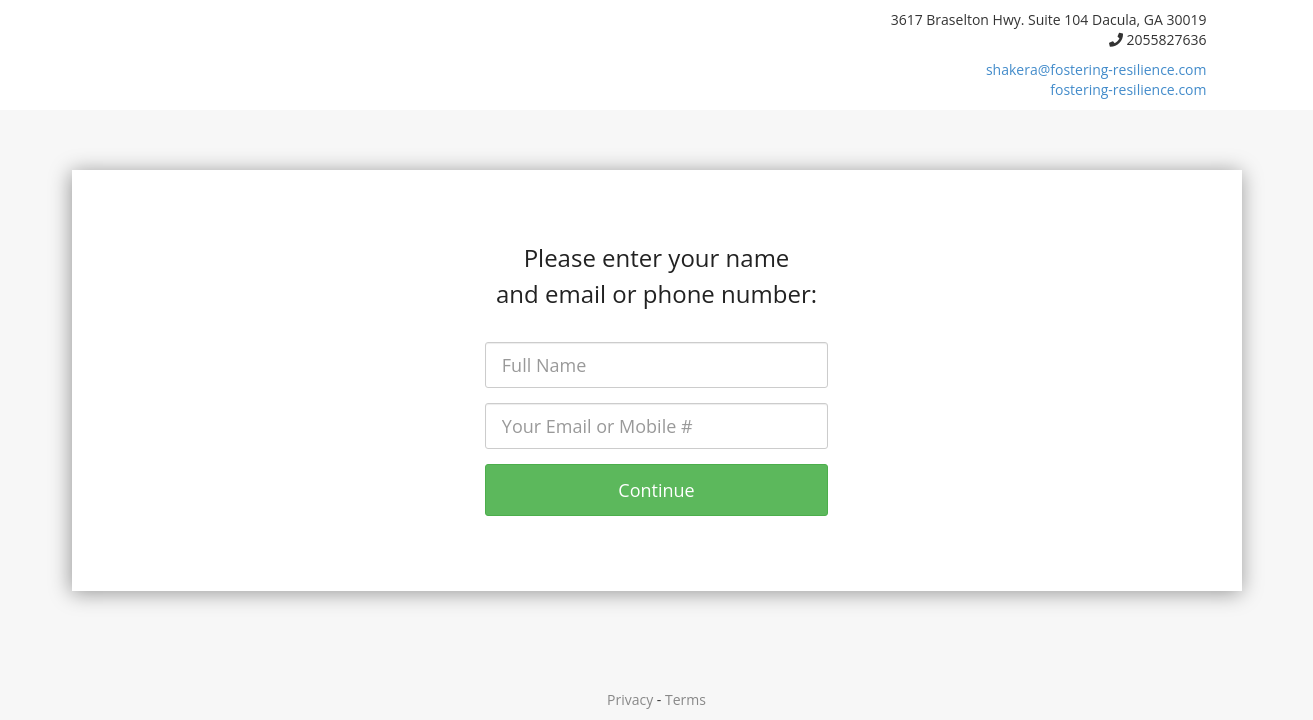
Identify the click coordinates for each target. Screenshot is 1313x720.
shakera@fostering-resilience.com (1096, 69)
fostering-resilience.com (1128, 89)
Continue (656, 490)
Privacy (630, 699)
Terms (685, 699)
